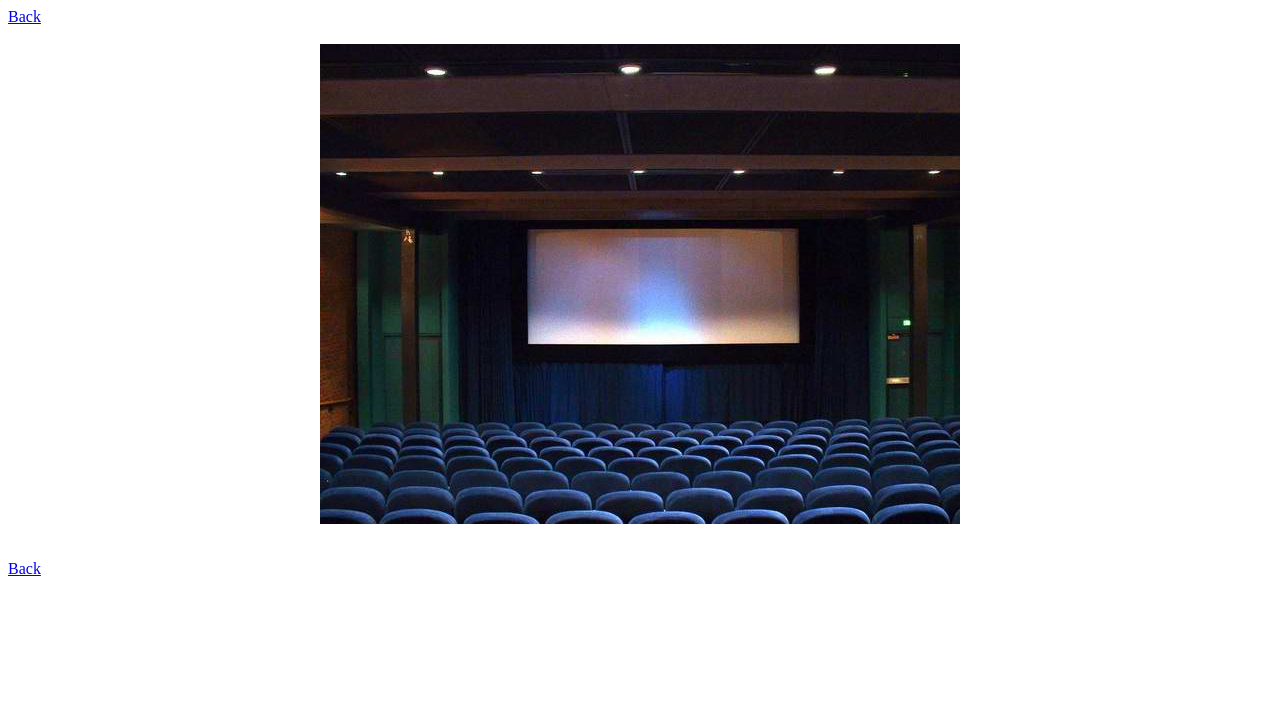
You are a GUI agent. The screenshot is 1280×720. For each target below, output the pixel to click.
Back (24, 16)
